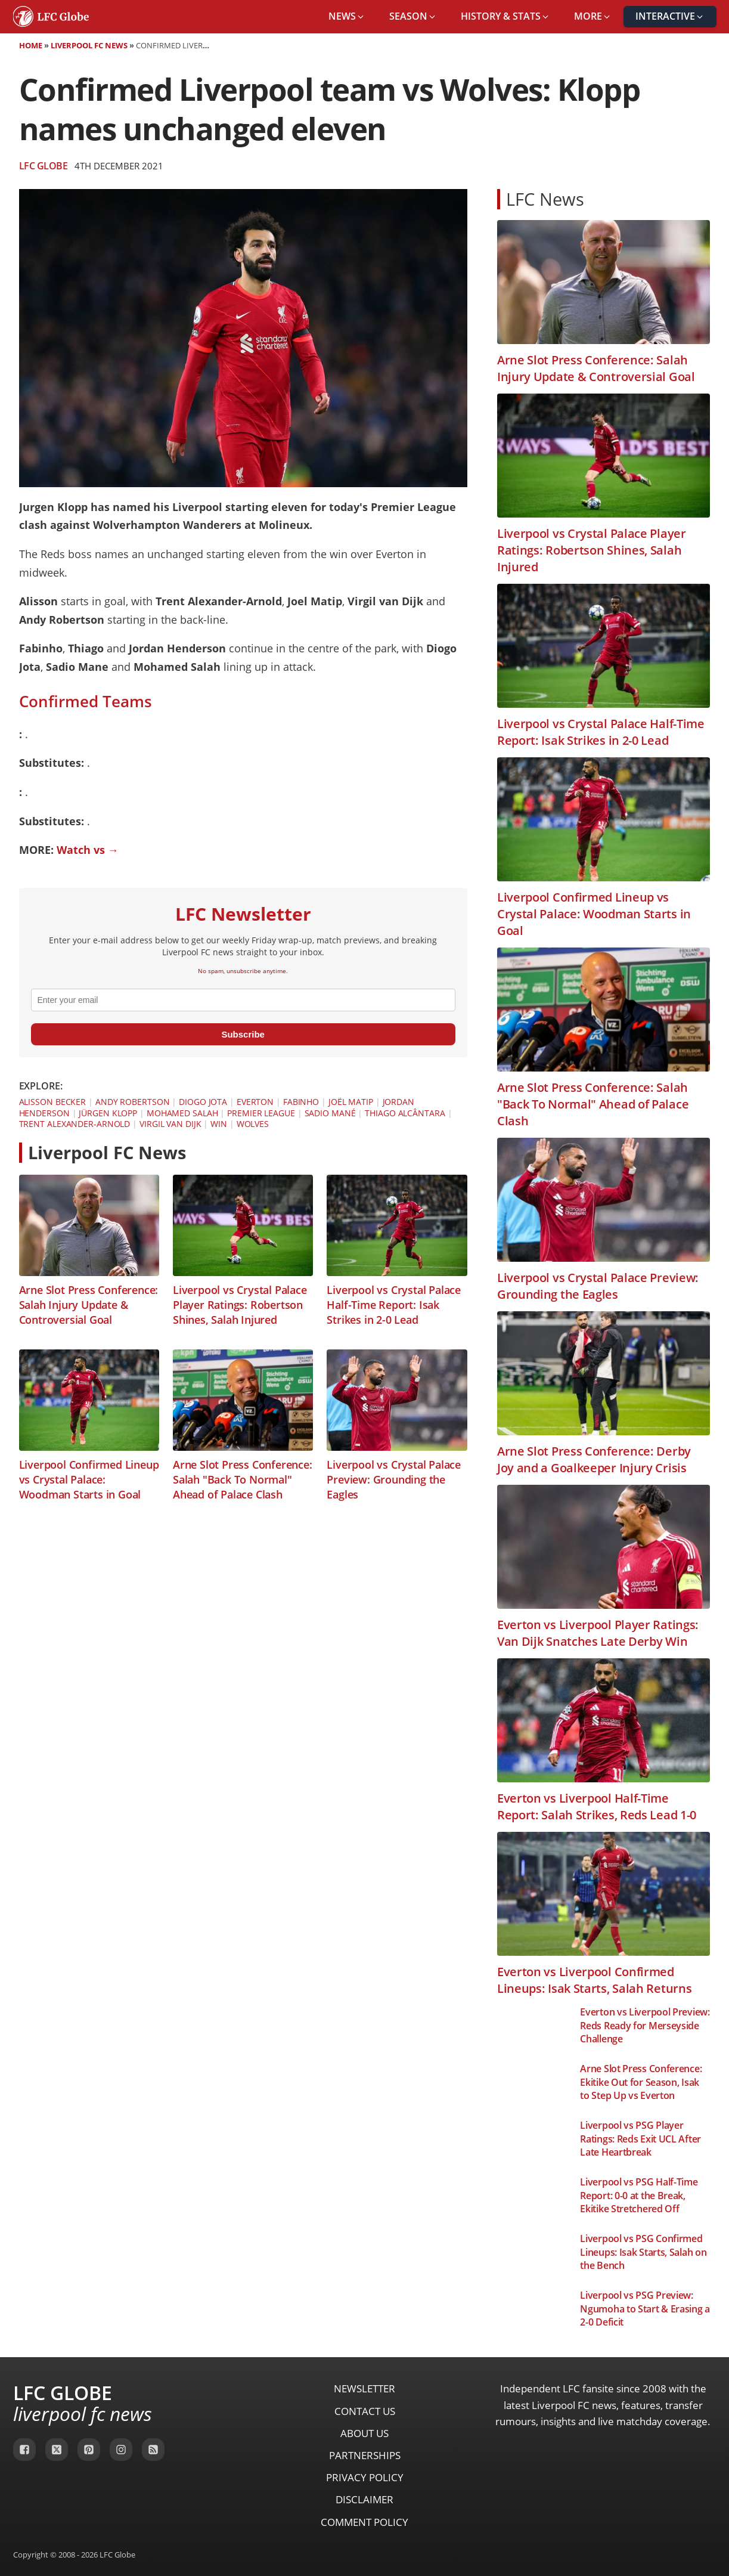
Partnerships (365, 2455)
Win (218, 1123)
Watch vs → (88, 850)
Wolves (253, 1123)
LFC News (545, 198)
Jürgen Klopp (108, 1113)
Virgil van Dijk (170, 1123)
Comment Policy (364, 2522)
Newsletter (364, 2388)
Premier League (261, 1113)
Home (30, 45)
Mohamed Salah (182, 1113)
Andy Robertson (132, 1101)
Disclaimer (364, 2499)
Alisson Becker (52, 1101)
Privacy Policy (365, 2477)
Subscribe (243, 1034)
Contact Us (364, 2411)
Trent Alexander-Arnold (75, 1123)
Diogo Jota (203, 1101)
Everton (255, 1101)
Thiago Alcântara (405, 1113)
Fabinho (301, 1101)
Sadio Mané (330, 1113)
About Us (364, 2433)
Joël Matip (350, 1101)
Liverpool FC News (89, 45)
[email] (243, 1000)
